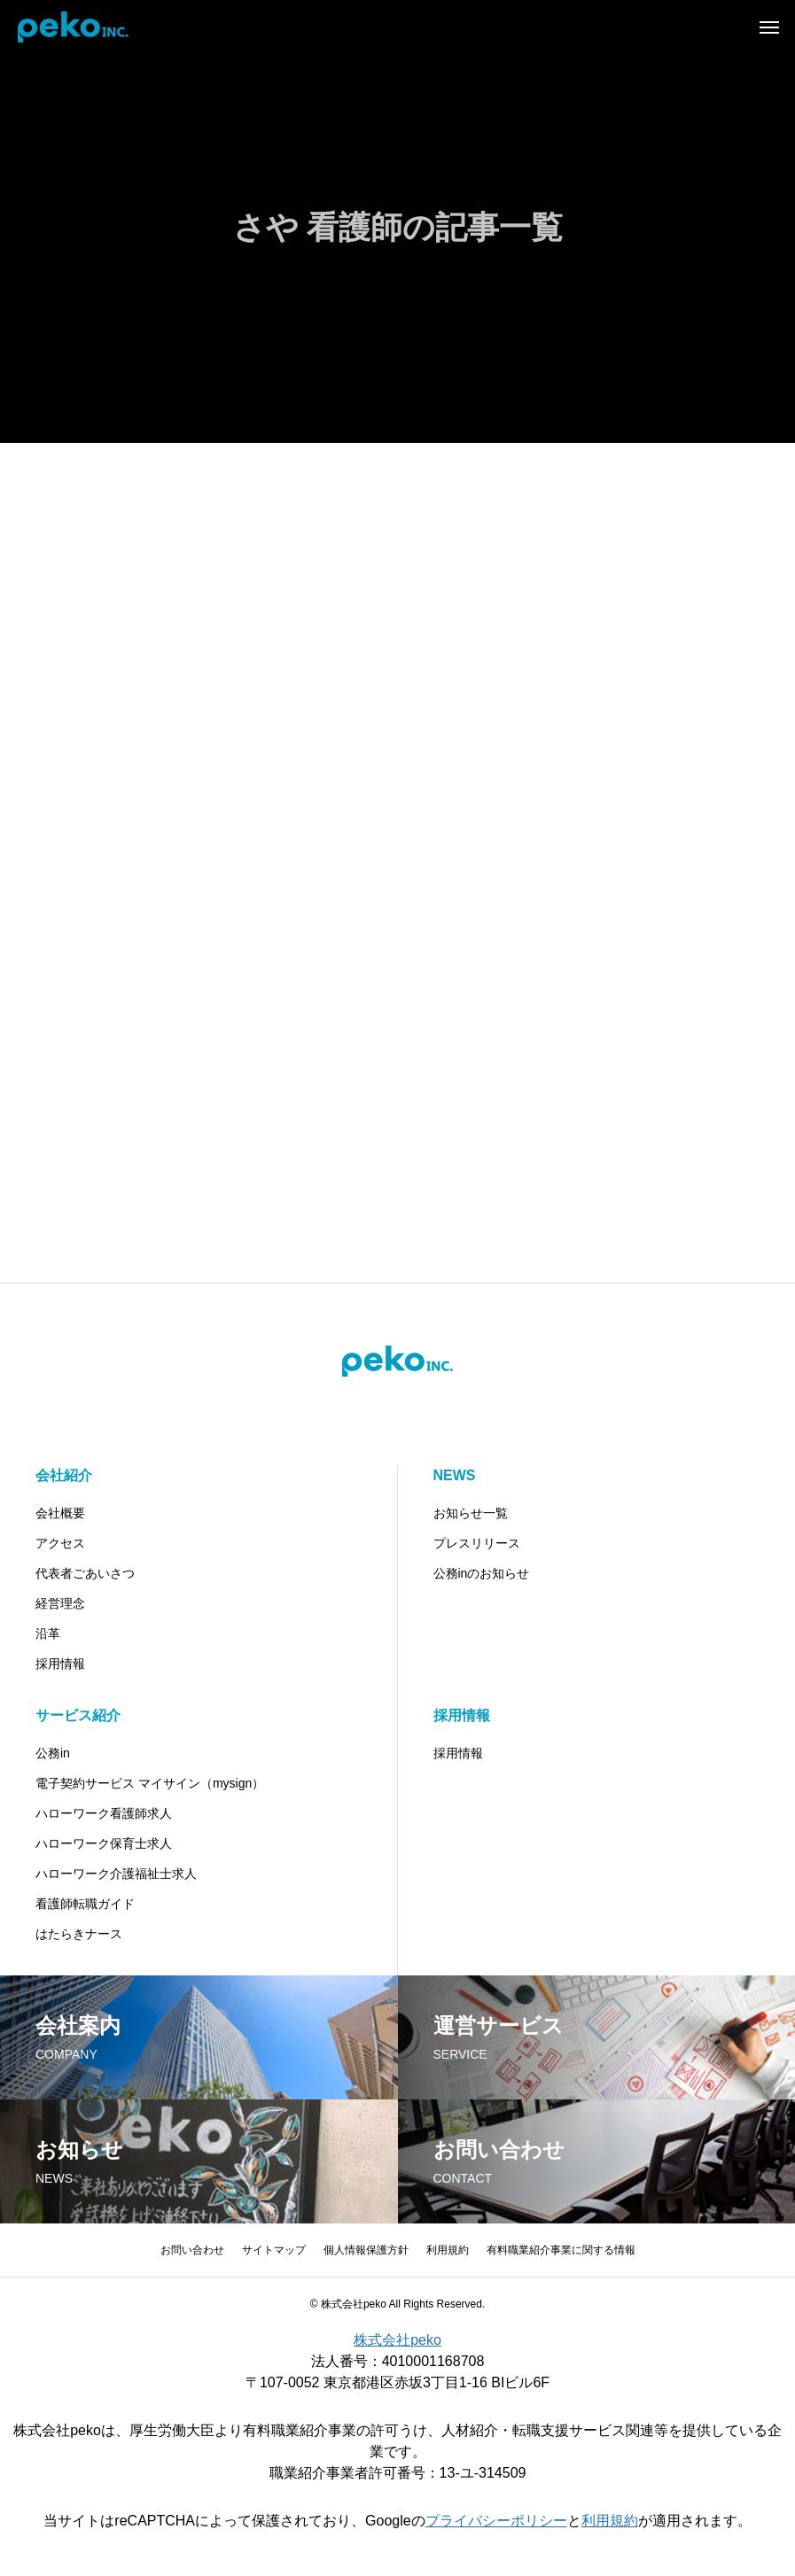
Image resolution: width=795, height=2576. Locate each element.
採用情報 (60, 1664)
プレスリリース (476, 1543)
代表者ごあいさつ (85, 1573)
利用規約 (447, 2250)
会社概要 (60, 1513)
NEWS (454, 1475)
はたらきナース (78, 1934)
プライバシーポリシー (496, 2520)
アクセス (60, 1543)
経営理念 (60, 1603)
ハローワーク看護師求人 (103, 1813)
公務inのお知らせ (481, 1573)
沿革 (47, 1633)
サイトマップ (274, 2250)
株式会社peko (397, 2339)
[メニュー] (768, 26)
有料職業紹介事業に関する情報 (561, 2250)
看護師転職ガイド (85, 1904)
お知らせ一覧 (470, 1513)
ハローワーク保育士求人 (103, 1843)
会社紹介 (63, 1475)
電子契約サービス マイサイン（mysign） (149, 1783)
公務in (52, 1753)
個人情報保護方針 (366, 2250)
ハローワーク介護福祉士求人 (116, 1873)
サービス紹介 (78, 1715)
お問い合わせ (192, 2250)
